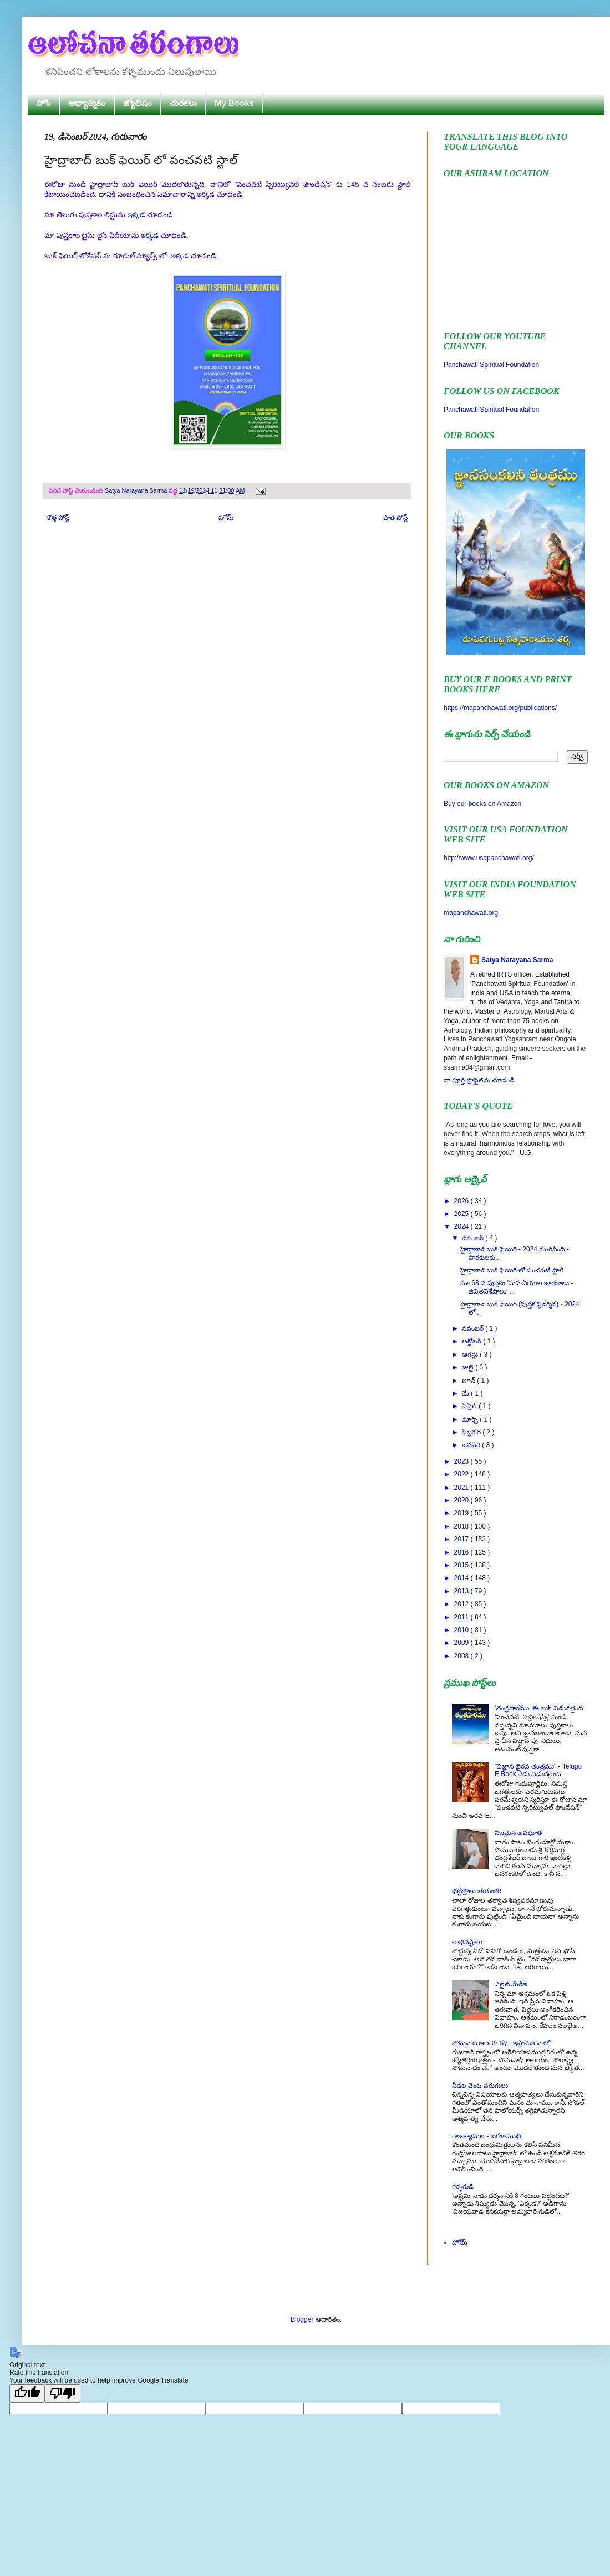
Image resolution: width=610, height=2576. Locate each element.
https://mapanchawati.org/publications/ (500, 708)
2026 (462, 1201)
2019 (462, 1513)
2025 (462, 1214)
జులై (468, 1367)
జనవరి (472, 1445)
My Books (234, 103)
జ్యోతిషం (137, 103)
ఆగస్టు (471, 1354)
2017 (462, 1539)
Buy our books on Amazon (482, 803)
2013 (462, 1591)
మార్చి (471, 1419)
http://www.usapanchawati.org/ (489, 858)
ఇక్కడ (136, 215)
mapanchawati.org (471, 913)
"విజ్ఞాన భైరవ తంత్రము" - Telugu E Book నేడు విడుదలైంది (538, 1770)
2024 (462, 1226)
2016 (462, 1552)
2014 (462, 1578)
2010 (462, 1630)
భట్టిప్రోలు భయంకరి (476, 1891)
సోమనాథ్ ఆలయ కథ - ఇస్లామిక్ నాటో (501, 2043)
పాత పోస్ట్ (395, 518)
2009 (462, 1643)
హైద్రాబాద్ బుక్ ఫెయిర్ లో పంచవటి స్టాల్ (512, 1270)
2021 (462, 1487)
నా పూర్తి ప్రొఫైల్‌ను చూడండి (479, 1080)
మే (466, 1393)
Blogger (302, 2319)
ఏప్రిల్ (470, 1406)
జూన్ (469, 1380)
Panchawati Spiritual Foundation (491, 365)
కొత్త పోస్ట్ (58, 518)
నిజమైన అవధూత (518, 1833)
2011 (462, 1617)
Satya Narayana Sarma (137, 490)
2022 (462, 1474)
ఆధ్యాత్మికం (86, 103)
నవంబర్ (473, 1328)
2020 (462, 1500)
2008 (462, 1656)
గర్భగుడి (463, 2186)
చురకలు (183, 103)
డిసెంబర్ (473, 1238)
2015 (462, 1565)
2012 (462, 1604)
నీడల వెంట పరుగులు (480, 2085)
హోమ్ (226, 518)
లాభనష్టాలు (467, 1942)
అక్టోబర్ (472, 1341)
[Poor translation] (62, 2393)
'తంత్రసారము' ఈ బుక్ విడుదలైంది (539, 1708)
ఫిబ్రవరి (472, 1432)
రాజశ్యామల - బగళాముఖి (486, 2136)
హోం (43, 103)
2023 (462, 1461)
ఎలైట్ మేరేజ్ (511, 1984)
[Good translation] (27, 2393)
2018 (462, 1526)
